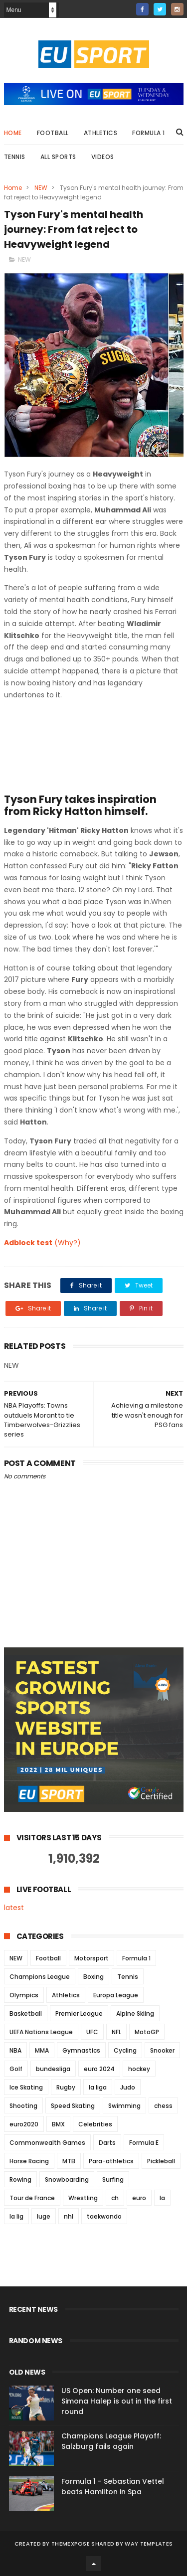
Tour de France (32, 2198)
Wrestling (83, 2198)
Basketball (25, 2013)
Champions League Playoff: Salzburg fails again (111, 2441)
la (162, 2198)
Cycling (125, 2050)
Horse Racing (29, 2161)
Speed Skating (73, 2105)
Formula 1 (148, 133)
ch (115, 2198)
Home (13, 133)
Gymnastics (81, 2050)
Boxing (93, 1976)
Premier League (79, 2013)
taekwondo (104, 2216)
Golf (15, 2069)
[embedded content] (79, 745)
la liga (98, 2087)
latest (14, 1908)
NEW (40, 187)
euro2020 (23, 2124)
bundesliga (53, 2069)
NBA (15, 2050)
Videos (102, 157)
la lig (16, 2216)
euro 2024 (99, 2069)
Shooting (23, 2105)
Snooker (162, 2050)
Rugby (65, 2087)
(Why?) (67, 1243)
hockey (139, 2069)
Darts (107, 2142)
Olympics (23, 1995)
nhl (68, 2216)
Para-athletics (111, 2161)
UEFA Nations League (41, 2032)
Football (53, 133)
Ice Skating (26, 2087)
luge (43, 2216)
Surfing (113, 2179)
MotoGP (147, 2032)
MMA (42, 2050)
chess (163, 2105)
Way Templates (149, 2544)
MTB (68, 2161)
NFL (116, 2032)
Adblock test (28, 1243)
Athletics (101, 133)
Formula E (144, 2142)
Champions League (39, 1976)
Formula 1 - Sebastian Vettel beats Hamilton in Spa (112, 2486)
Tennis (14, 157)
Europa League (115, 1995)
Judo (127, 2087)
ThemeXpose (70, 2544)
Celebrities (95, 2124)
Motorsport (91, 1958)
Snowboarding (67, 2179)
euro (139, 2198)
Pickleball (161, 2161)
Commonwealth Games (47, 2142)
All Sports (58, 157)
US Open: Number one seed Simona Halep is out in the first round (116, 2401)
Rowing (20, 2179)
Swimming (124, 2105)
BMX (58, 2124)
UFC (92, 2032)
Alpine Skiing (135, 2013)
